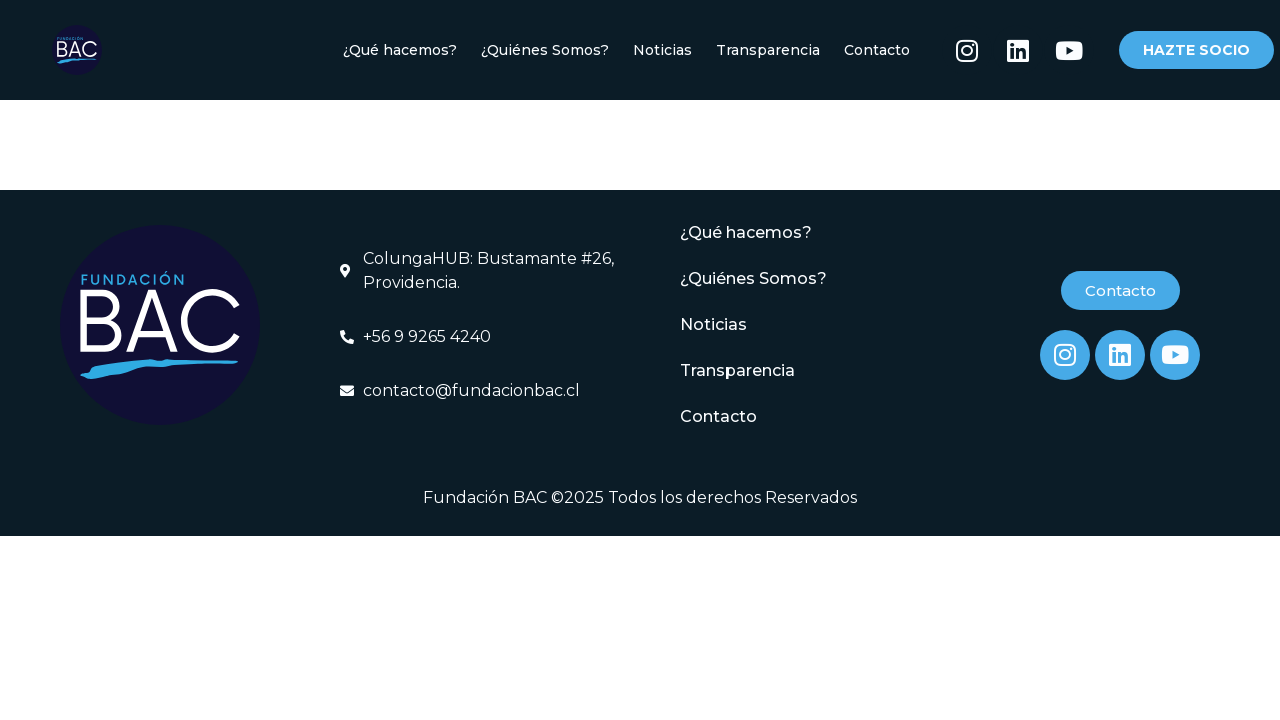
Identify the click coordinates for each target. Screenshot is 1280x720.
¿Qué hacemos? (400, 50)
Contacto (877, 50)
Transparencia (768, 50)
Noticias (662, 50)
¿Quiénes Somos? (545, 50)
